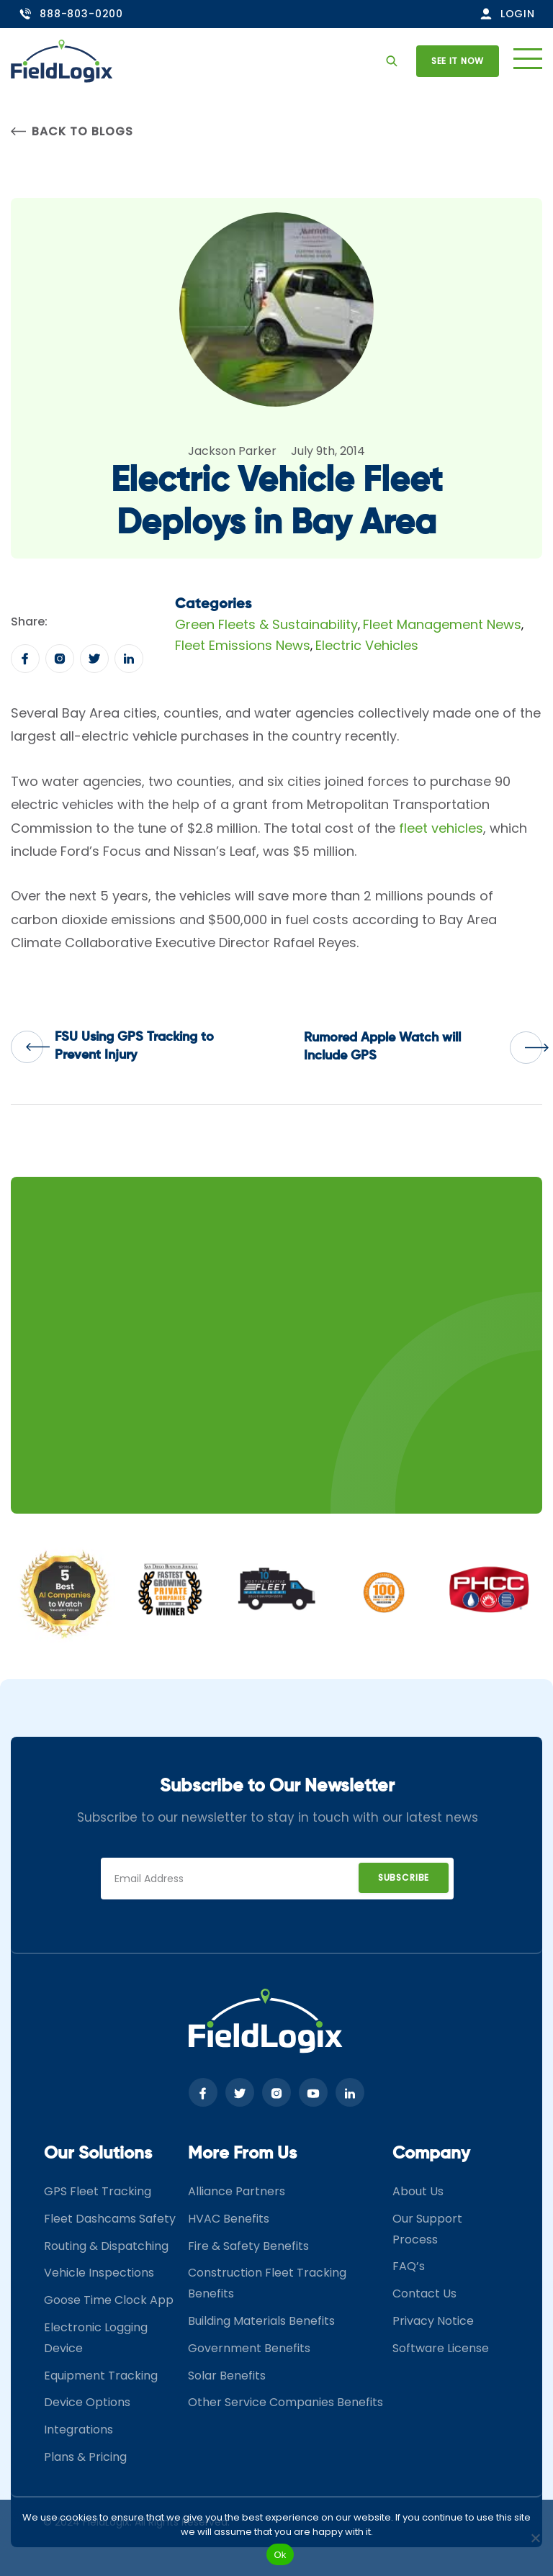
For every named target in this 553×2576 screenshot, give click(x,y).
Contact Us (424, 2293)
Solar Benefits (227, 2375)
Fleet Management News (442, 624)
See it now (457, 61)
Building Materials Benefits (261, 2321)
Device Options (87, 2402)
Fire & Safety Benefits (248, 2246)
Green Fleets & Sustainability (266, 624)
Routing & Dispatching (106, 2246)
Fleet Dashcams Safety (110, 2218)
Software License (440, 2348)
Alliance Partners (236, 2191)
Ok (280, 2554)
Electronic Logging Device (96, 2337)
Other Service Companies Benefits (285, 2402)
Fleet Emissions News (242, 645)
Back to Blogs (71, 131)
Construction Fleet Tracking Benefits (267, 2283)
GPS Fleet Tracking (97, 2191)
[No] (535, 2538)
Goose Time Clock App (109, 2300)
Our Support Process (427, 2229)
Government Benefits (249, 2348)
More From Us (242, 2153)
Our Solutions (98, 2153)
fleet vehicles (441, 828)
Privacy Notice (433, 2321)
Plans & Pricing (85, 2457)
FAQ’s (408, 2266)
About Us (418, 2191)
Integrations (78, 2429)
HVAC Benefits (228, 2218)
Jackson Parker (232, 451)
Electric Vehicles (366, 645)
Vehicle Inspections (99, 2272)
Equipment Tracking (101, 2375)
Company (431, 2153)
